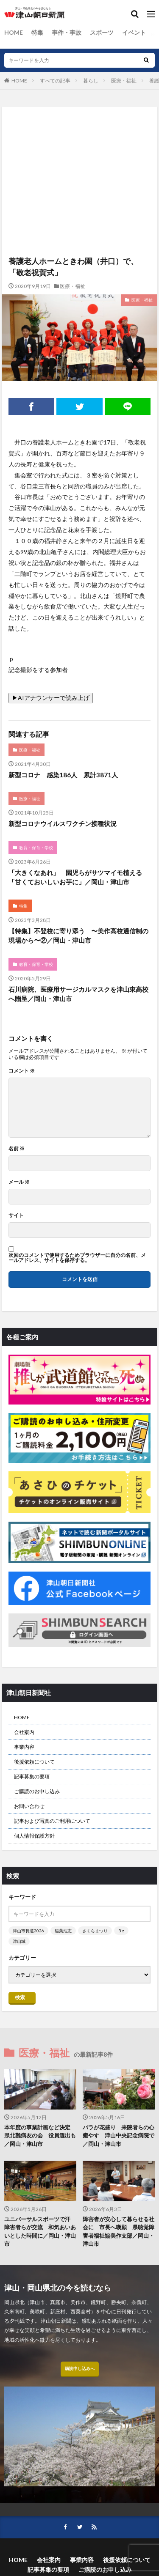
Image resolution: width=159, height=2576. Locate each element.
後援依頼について (34, 1761)
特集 (37, 32)
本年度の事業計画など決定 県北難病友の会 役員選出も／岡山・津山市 (40, 2135)
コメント (21, 1070)
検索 (20, 1997)
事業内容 (24, 1747)
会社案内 (24, 1732)
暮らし (90, 80)
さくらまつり (95, 1930)
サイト (16, 1215)
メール (19, 1182)
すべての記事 (55, 80)
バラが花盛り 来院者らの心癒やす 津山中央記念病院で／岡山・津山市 (118, 2135)
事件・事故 (66, 32)
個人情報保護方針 (34, 1836)
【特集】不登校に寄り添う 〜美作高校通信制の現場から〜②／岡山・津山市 (78, 935)
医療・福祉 (124, 80)
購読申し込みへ (80, 2368)
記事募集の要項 (32, 1776)
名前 (16, 1148)
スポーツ (102, 32)
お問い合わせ (29, 1806)
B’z (121, 1930)
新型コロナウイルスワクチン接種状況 (62, 823)
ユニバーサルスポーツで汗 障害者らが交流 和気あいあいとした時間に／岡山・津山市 (40, 2231)
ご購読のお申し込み (37, 1791)
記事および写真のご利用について (52, 1821)
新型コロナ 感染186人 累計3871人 (63, 775)
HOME (13, 32)
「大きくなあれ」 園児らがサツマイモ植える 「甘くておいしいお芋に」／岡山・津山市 (78, 877)
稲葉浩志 (63, 1930)
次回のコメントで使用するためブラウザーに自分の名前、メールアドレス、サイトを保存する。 (77, 1258)
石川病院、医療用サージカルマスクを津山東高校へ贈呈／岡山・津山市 (78, 994)
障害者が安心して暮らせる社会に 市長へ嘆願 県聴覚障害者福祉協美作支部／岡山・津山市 (118, 2231)
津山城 (19, 1941)
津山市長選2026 (28, 1930)
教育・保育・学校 (36, 847)
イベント (134, 32)
